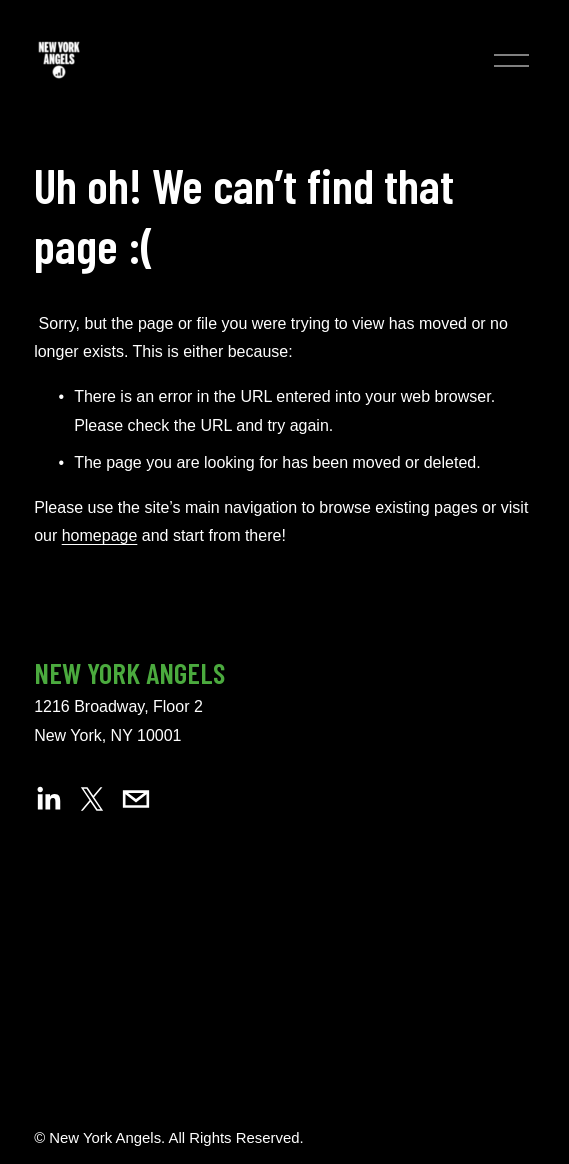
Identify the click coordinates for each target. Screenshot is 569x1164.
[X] (92, 799)
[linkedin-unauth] (48, 799)
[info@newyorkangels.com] (136, 799)
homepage (100, 535)
